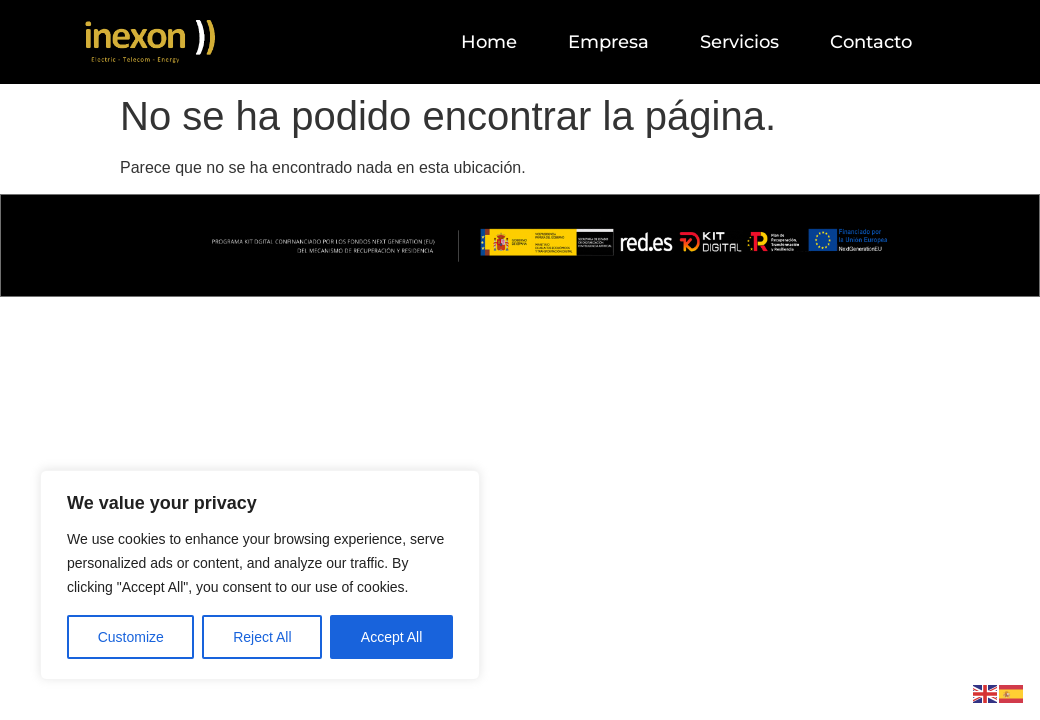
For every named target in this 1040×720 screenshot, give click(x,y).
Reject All (262, 637)
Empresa (608, 42)
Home (489, 42)
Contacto (871, 42)
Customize (131, 637)
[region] (260, 575)
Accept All (391, 637)
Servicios (739, 42)
